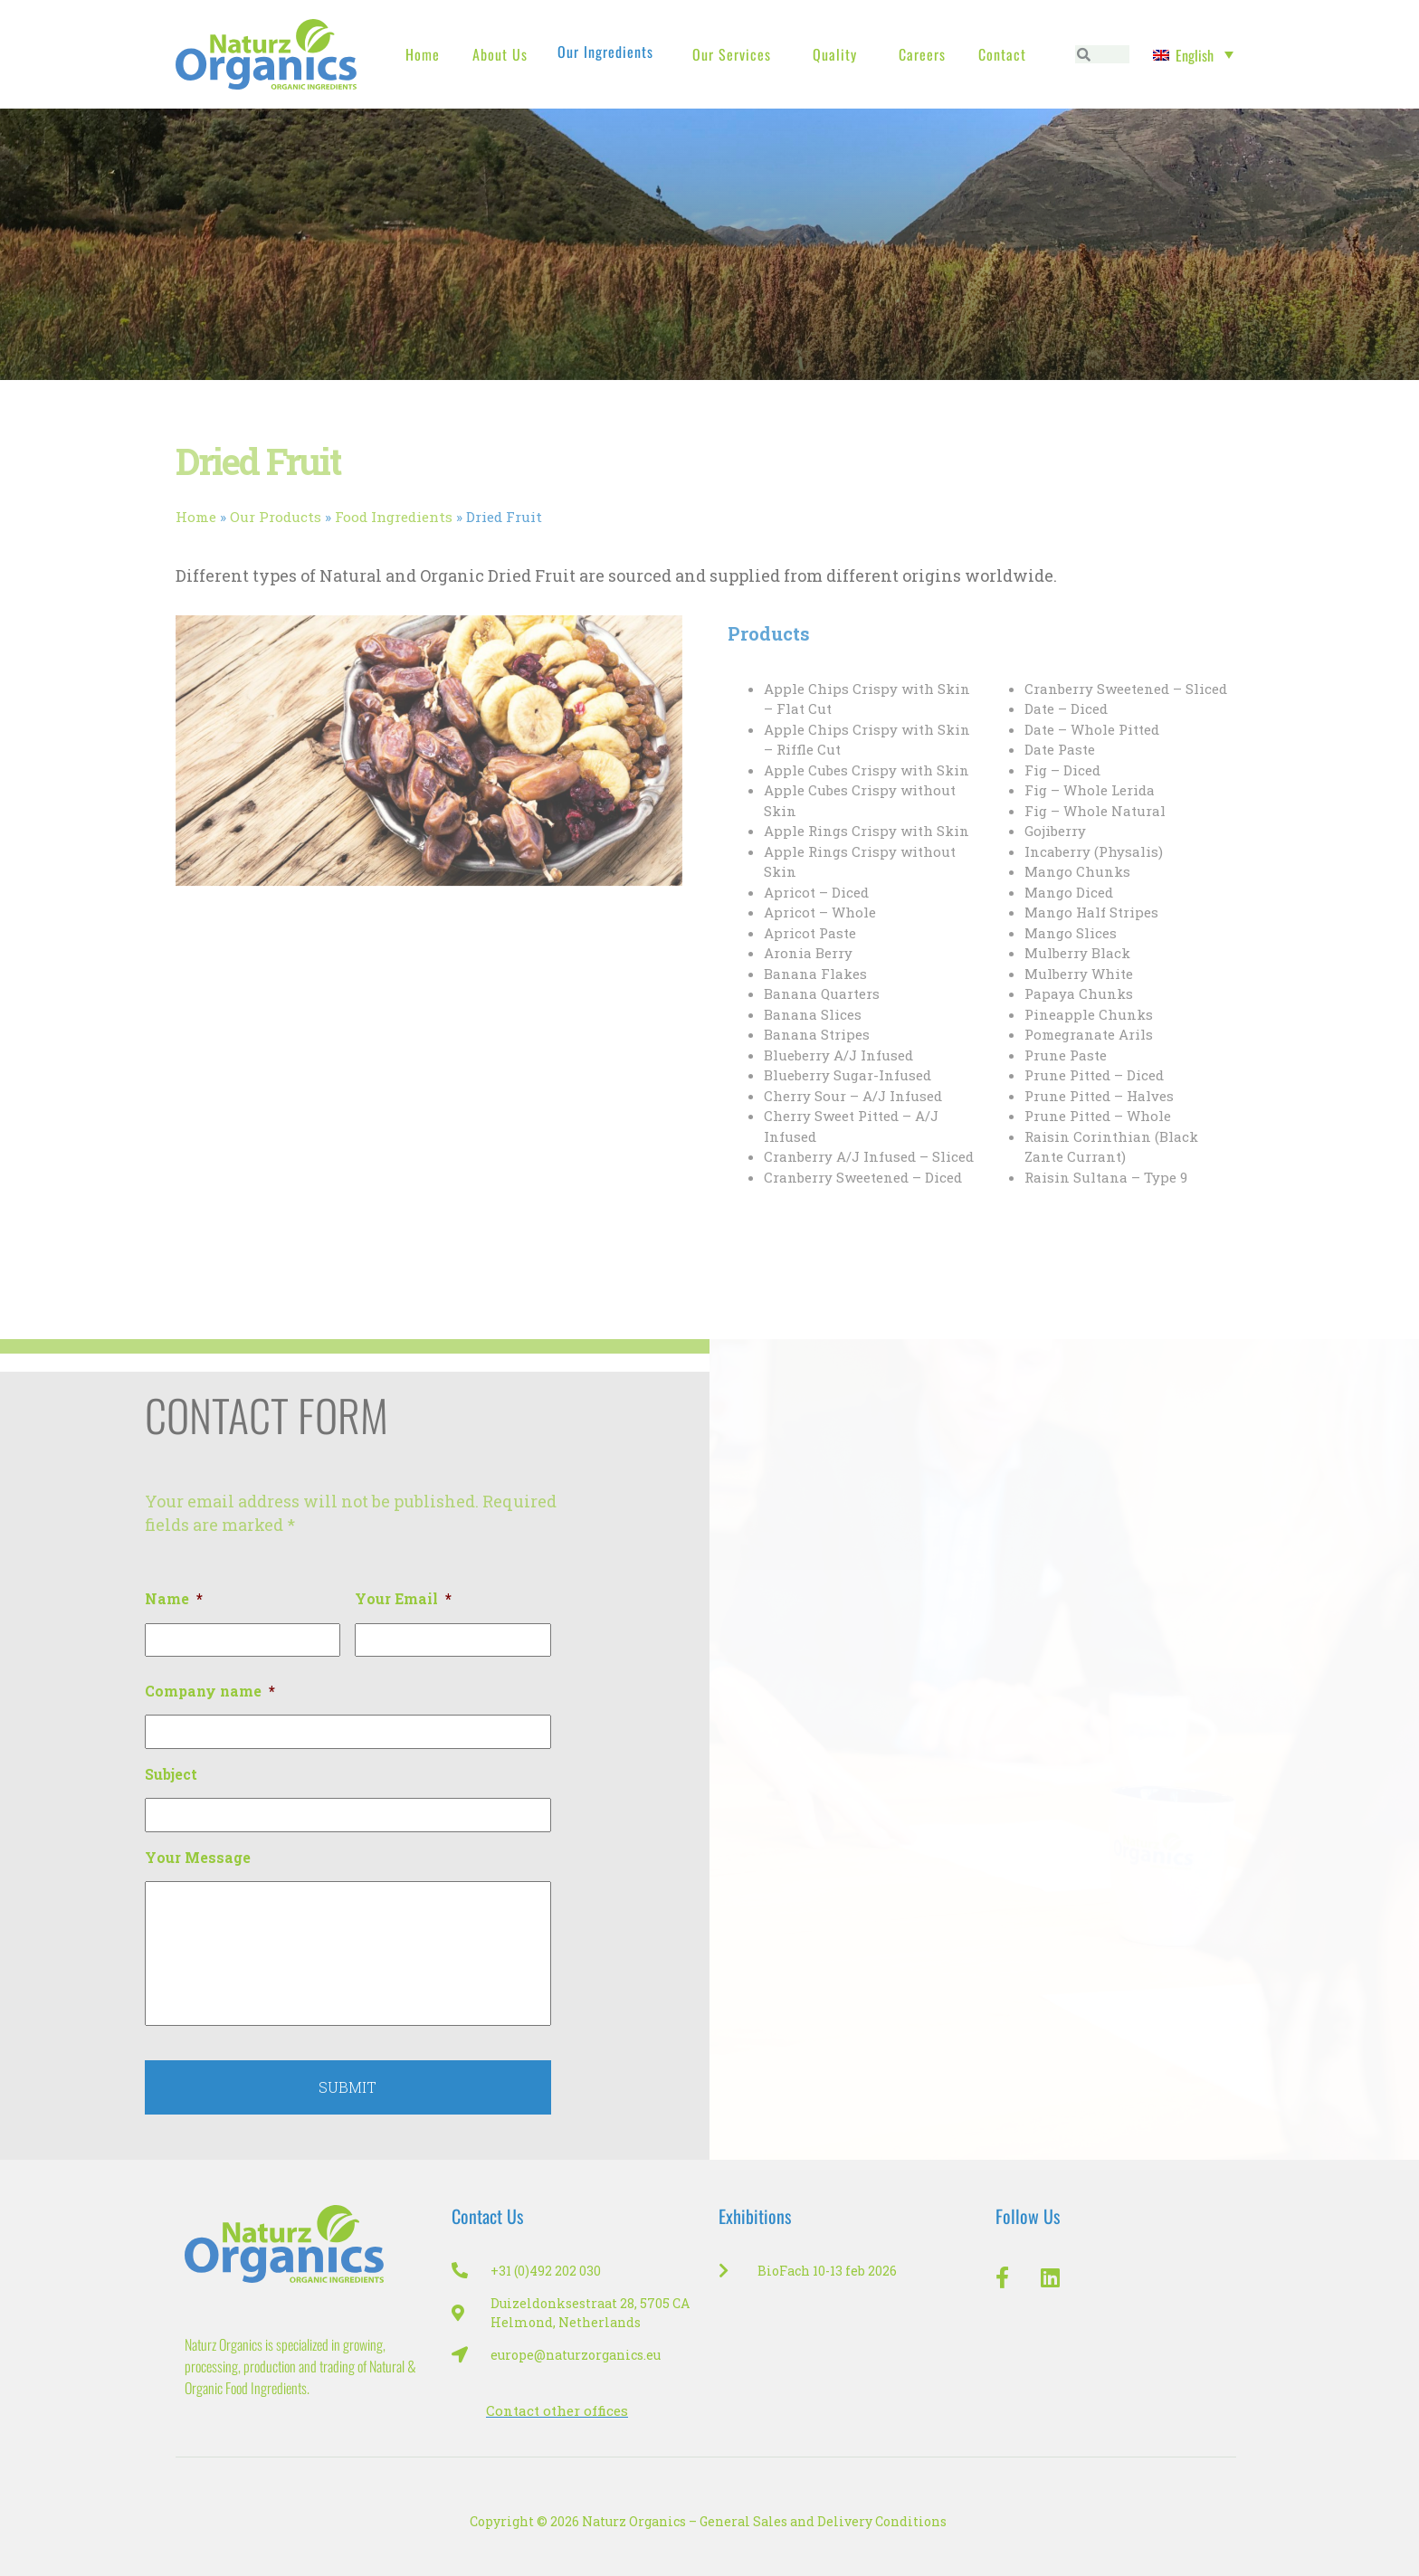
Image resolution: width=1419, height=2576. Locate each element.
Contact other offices (557, 2410)
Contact (1002, 54)
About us (500, 54)
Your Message (198, 1858)
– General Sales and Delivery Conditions (817, 2521)
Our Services (731, 54)
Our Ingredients (605, 51)
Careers (922, 54)
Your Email (403, 1599)
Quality (835, 54)
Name (174, 1599)
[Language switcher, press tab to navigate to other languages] (1193, 54)
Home (422, 54)
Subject (171, 1774)
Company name (210, 1691)
